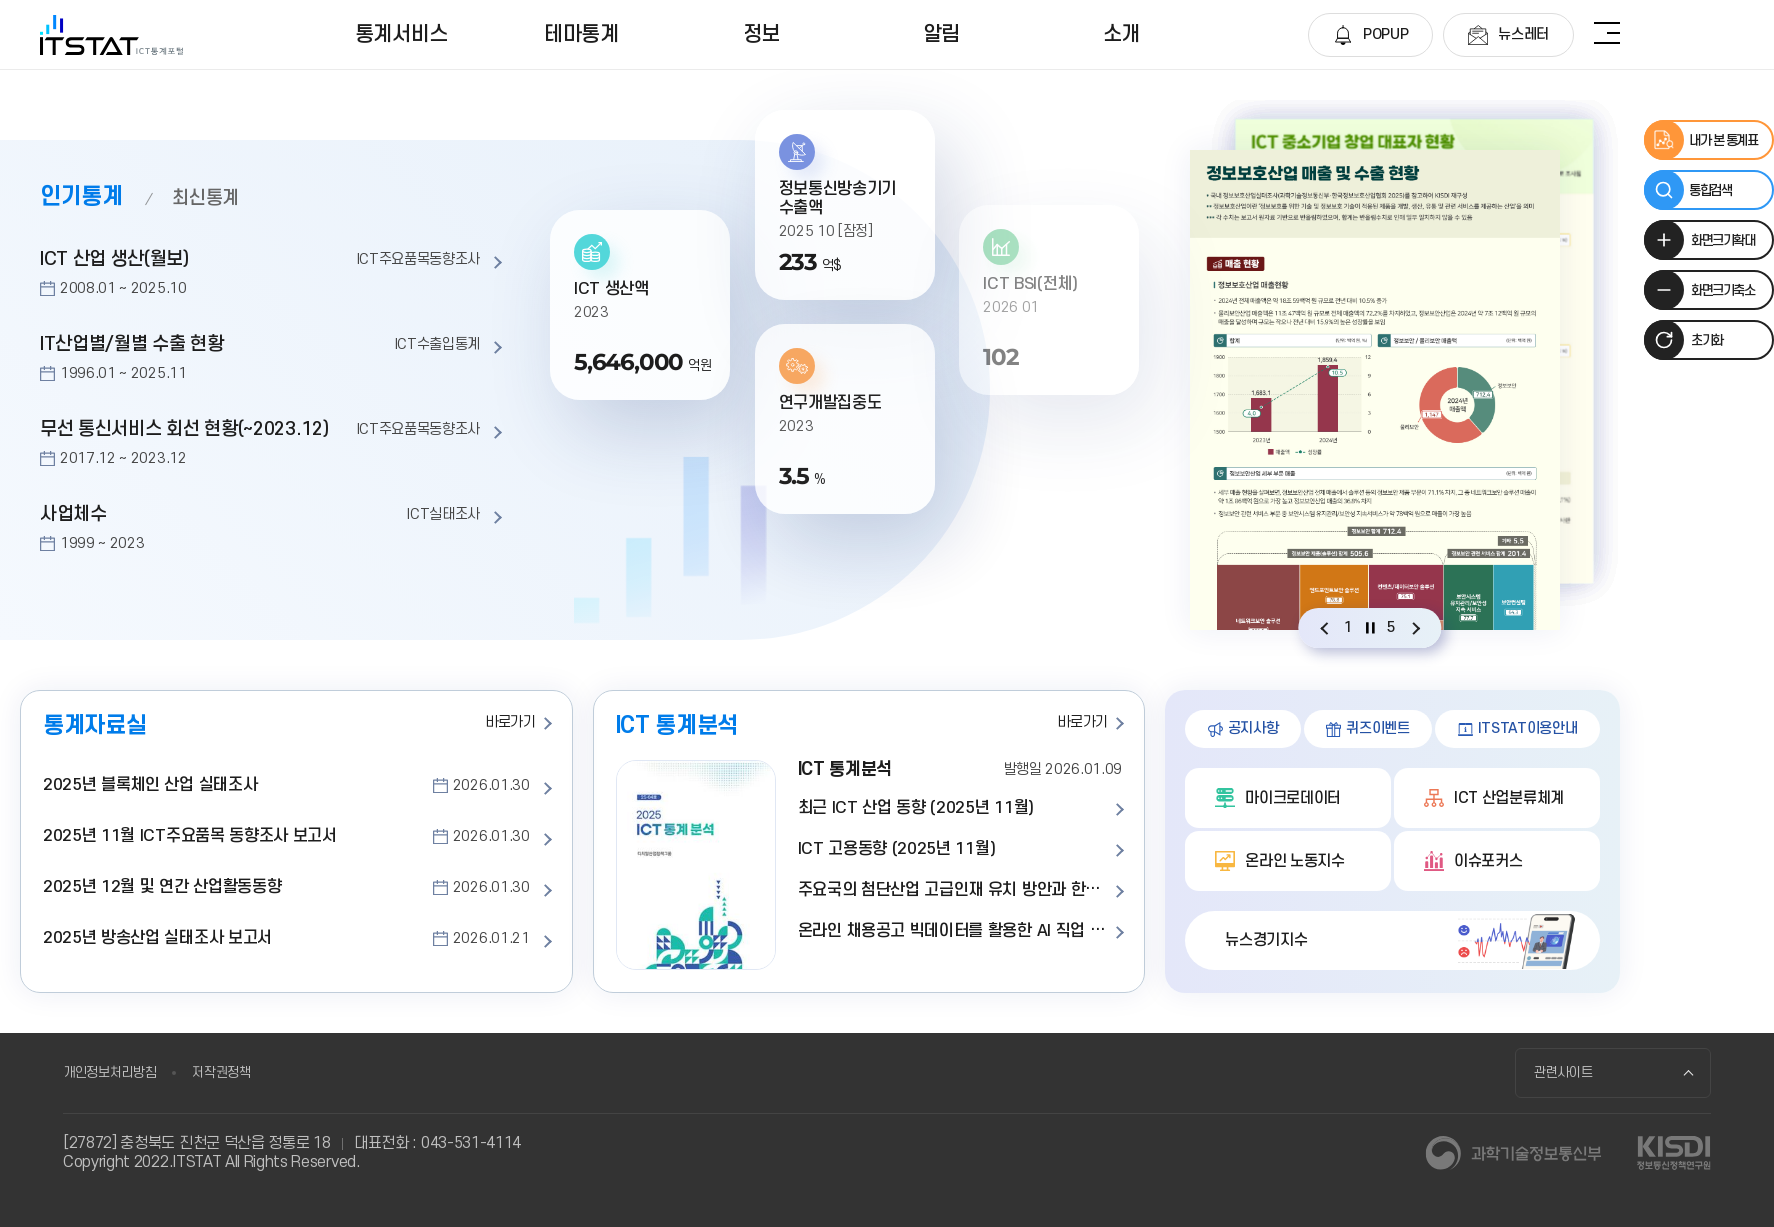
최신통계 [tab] (205, 198)
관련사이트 (1563, 1072)
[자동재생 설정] (1370, 628)
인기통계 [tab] (81, 197)
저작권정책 (221, 1072)
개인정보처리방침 (109, 1072)
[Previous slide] (1324, 628)
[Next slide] (1416, 628)
